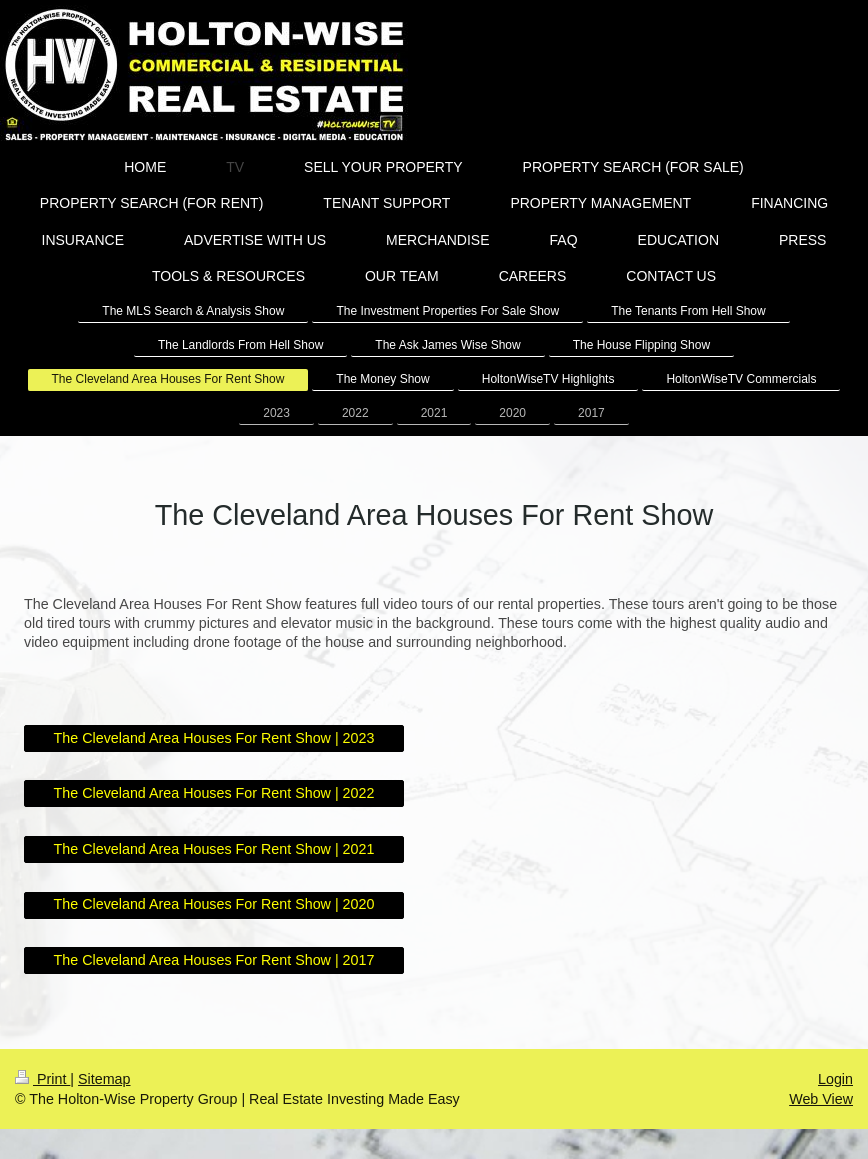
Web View (821, 1099)
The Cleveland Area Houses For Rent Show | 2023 (214, 738)
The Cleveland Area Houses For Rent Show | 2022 (214, 793)
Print (42, 1079)
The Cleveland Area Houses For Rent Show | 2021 (214, 849)
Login (835, 1079)
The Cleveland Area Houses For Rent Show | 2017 (214, 960)
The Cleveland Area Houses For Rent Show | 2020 (214, 904)
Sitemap (104, 1079)
